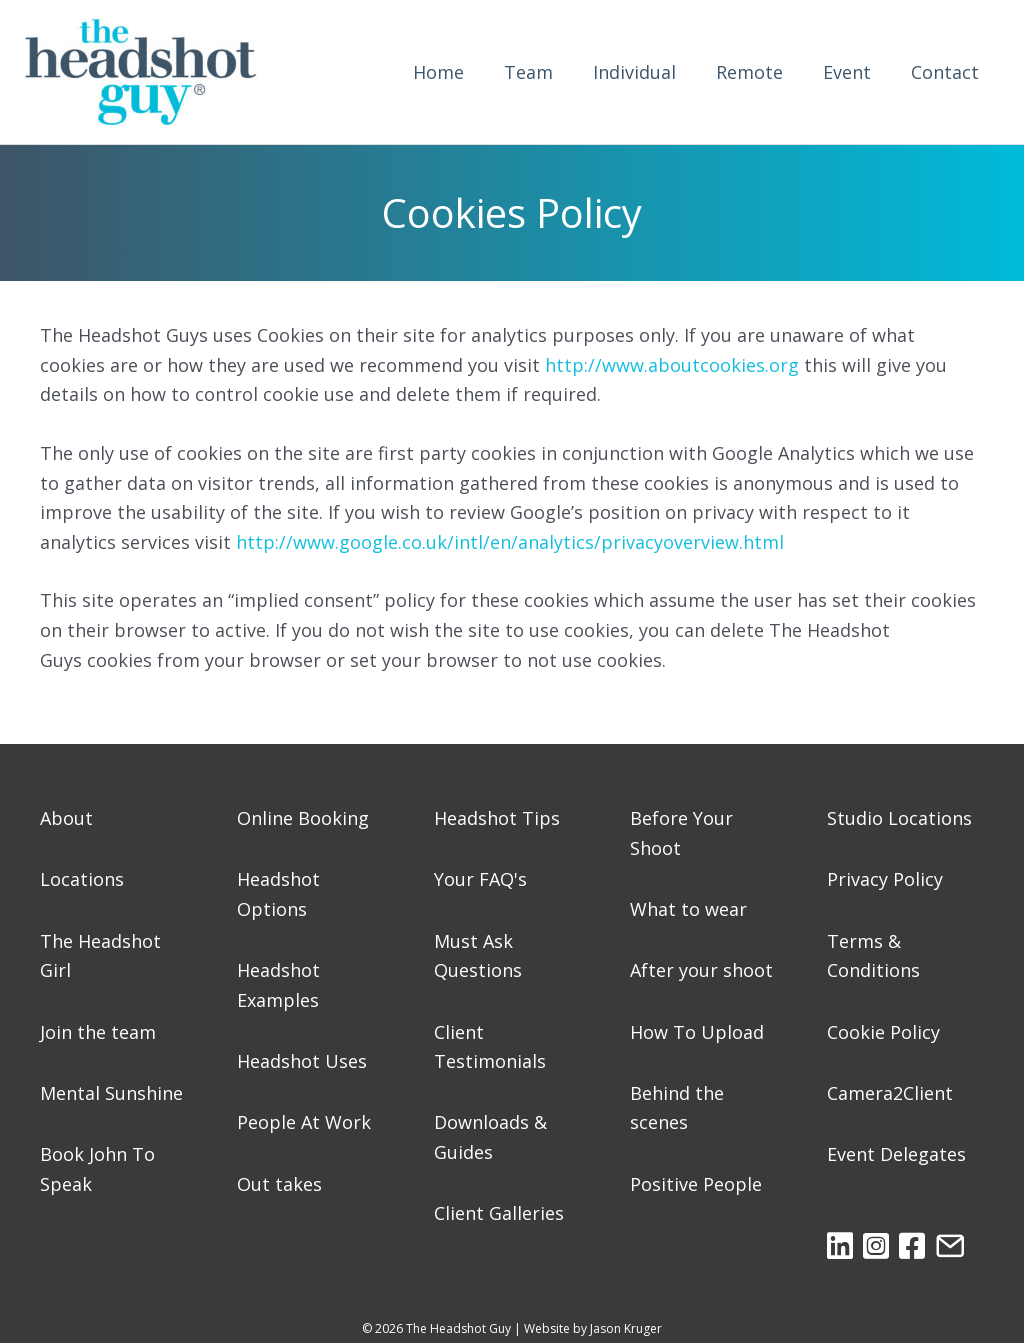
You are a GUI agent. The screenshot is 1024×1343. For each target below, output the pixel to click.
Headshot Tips (497, 818)
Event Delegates (896, 1154)
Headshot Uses (302, 1061)
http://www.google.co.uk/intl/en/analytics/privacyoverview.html (510, 542)
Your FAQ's (480, 879)
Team (528, 72)
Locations (82, 879)
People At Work (304, 1122)
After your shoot (701, 970)
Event (847, 72)
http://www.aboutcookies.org (672, 365)
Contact (945, 72)
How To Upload (697, 1032)
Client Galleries (499, 1213)
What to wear (688, 909)
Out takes (279, 1184)
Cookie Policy (883, 1032)
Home (438, 72)
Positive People (696, 1184)
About (66, 818)
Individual (634, 72)
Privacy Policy (885, 879)
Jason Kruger (626, 1328)
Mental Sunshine (111, 1093)
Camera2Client (890, 1093)
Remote (749, 72)
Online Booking (303, 818)
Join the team (98, 1032)
